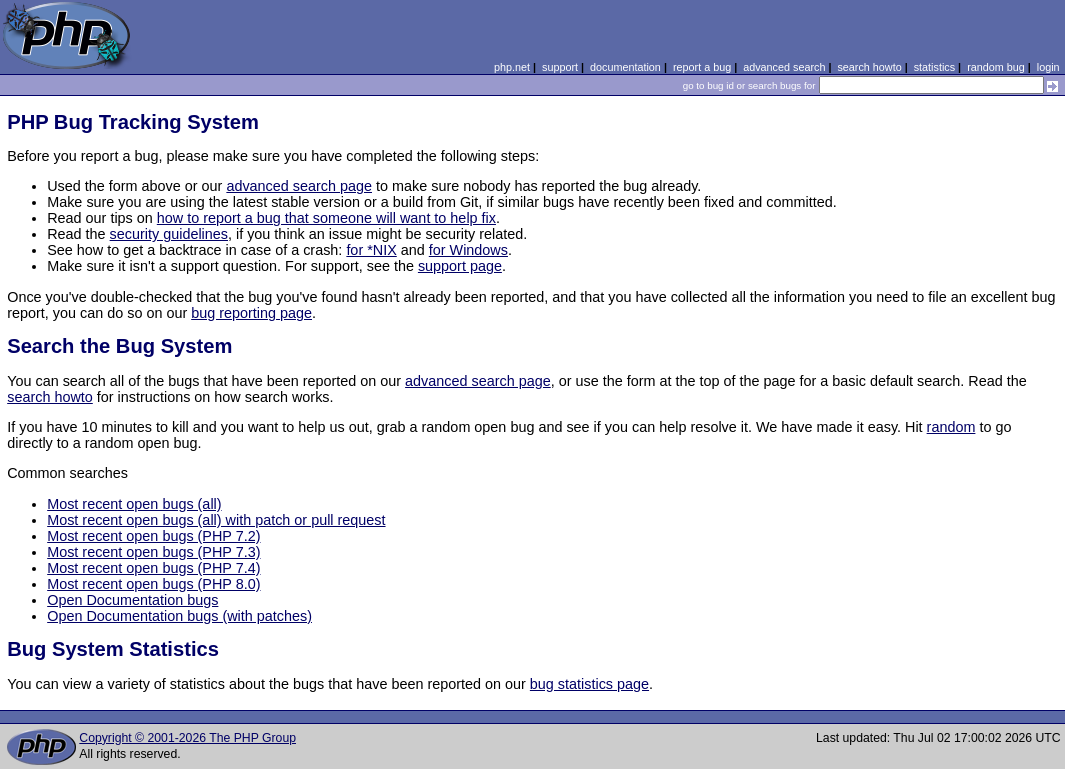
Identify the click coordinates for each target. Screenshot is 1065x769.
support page (460, 266)
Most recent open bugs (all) (134, 504)
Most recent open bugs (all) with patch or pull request (216, 520)
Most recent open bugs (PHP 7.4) (153, 568)
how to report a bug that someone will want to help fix (326, 218)
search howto (869, 67)
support (560, 67)
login (1048, 67)
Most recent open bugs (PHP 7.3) (153, 552)
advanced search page (299, 186)
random (951, 427)
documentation (625, 67)
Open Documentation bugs (132, 600)
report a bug (702, 67)
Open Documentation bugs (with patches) (179, 616)
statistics (934, 67)
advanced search (784, 67)
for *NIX (371, 250)
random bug (996, 67)
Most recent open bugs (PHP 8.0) (153, 584)
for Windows (468, 250)
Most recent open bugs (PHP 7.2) (153, 536)
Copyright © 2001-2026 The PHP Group (187, 738)
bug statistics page (589, 684)
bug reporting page (251, 313)
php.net (512, 67)
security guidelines (169, 234)
